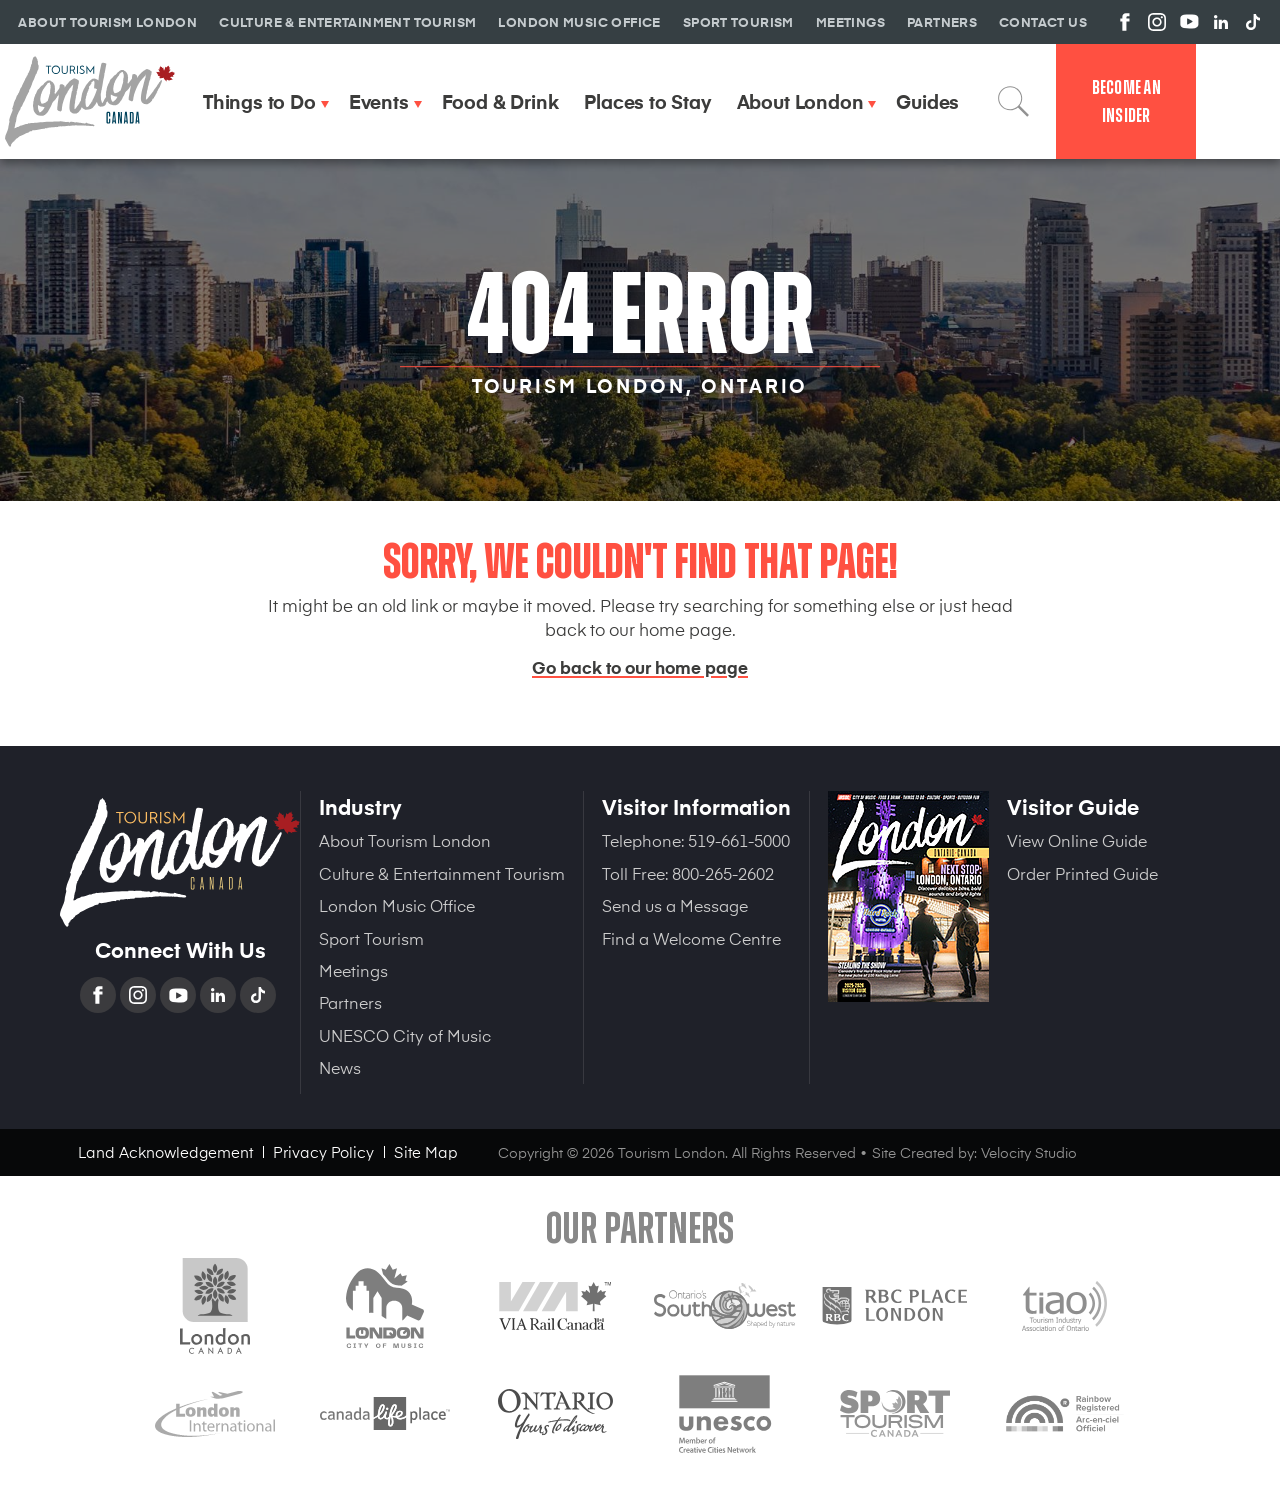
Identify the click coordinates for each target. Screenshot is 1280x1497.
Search (1014, 101)
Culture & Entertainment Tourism (442, 873)
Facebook (100, 995)
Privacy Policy (323, 1151)
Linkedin (220, 995)
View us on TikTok (1253, 22)
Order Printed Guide (1082, 873)
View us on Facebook (1125, 22)
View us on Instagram (1157, 22)
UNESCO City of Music (405, 1035)
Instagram (140, 995)
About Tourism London (405, 840)
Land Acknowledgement (165, 1151)
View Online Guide (1077, 840)
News (340, 1067)
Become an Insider (1126, 101)
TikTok (260, 995)
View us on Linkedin (1221, 22)
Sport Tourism (371, 938)
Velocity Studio (1029, 1152)
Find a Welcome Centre (691, 938)
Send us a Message (675, 905)
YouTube (180, 995)
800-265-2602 (723, 873)
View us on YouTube (1189, 22)
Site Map (426, 1151)
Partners (350, 1002)
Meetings (353, 970)
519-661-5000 (739, 840)
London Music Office (397, 905)
